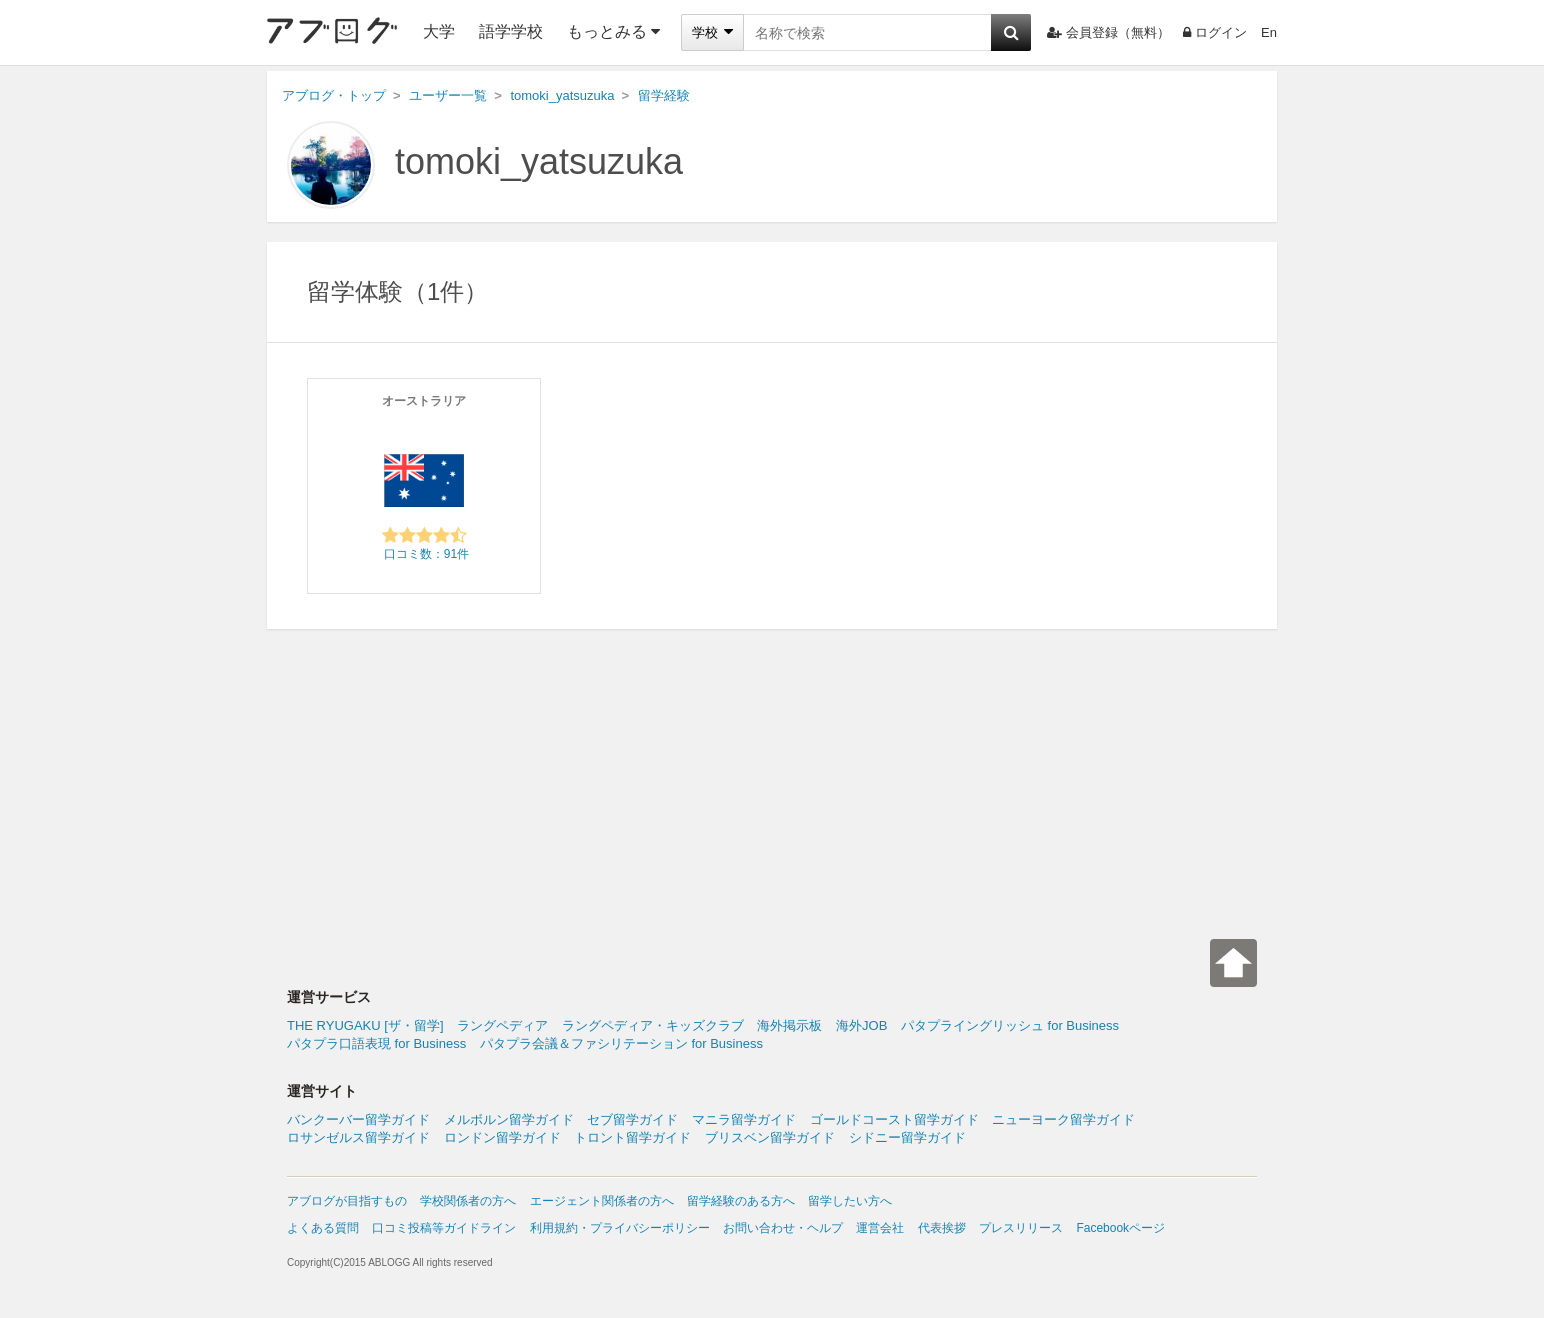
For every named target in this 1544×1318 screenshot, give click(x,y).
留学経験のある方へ (741, 1201)
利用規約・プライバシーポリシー (620, 1228)
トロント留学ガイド (632, 1137)
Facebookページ (1120, 1228)
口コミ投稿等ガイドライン (444, 1228)
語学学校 (511, 31)
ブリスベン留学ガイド (770, 1137)
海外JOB (861, 1025)
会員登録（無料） (1108, 32)
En (1269, 32)
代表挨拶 (942, 1228)
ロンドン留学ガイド (502, 1137)
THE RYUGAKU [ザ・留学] (365, 1025)
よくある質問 (323, 1228)
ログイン (1215, 32)
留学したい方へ (850, 1201)
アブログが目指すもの (347, 1201)
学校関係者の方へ (468, 1201)
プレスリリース (1021, 1228)
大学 (439, 31)
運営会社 (880, 1228)
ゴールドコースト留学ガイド (894, 1119)
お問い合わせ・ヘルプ (783, 1228)
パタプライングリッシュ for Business (1010, 1025)
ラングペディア (502, 1025)
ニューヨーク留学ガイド (1063, 1119)
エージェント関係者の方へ (602, 1201)
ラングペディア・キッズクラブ (653, 1025)
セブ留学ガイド (632, 1119)
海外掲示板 (789, 1025)
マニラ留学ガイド (744, 1119)
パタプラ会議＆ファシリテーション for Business (621, 1043)
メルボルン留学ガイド (509, 1119)
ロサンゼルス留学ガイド (358, 1137)
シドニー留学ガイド (907, 1137)
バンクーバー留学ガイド (358, 1119)
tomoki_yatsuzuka (539, 161)
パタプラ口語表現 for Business (376, 1043)
